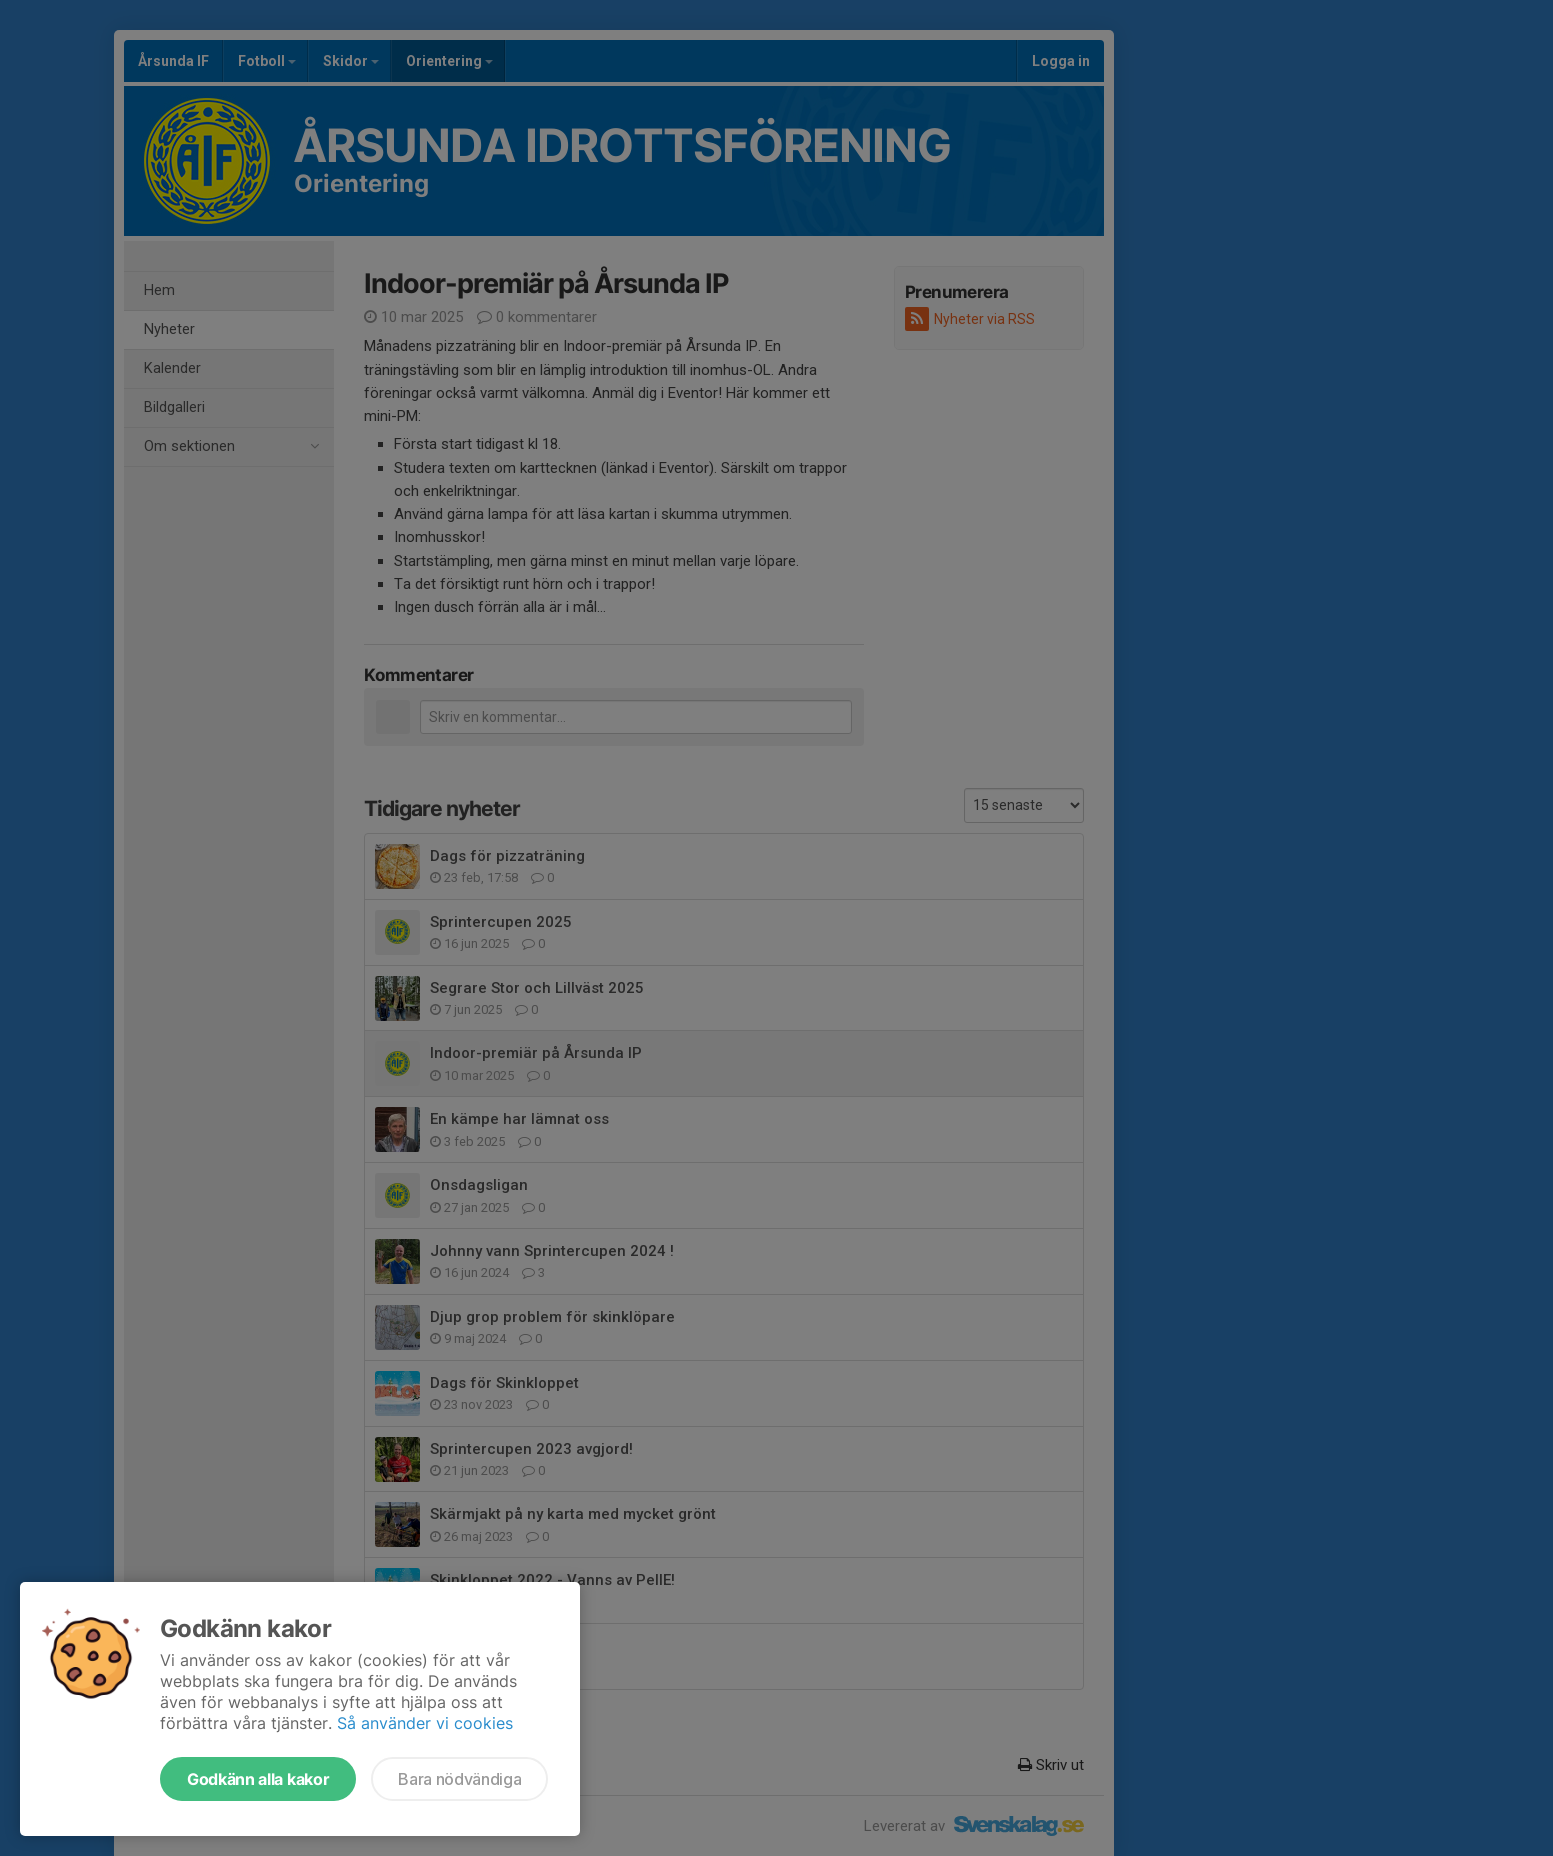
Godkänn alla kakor (258, 1779)
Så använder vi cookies (425, 1723)
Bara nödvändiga (459, 1779)
